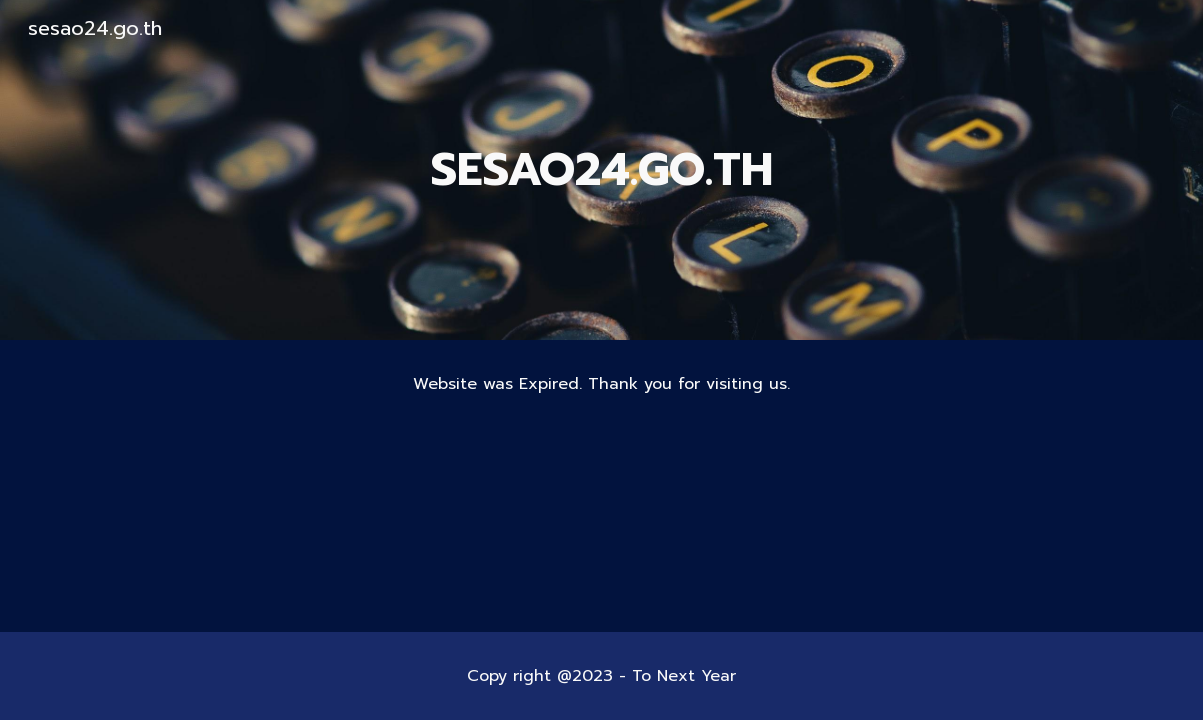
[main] (601, 170)
